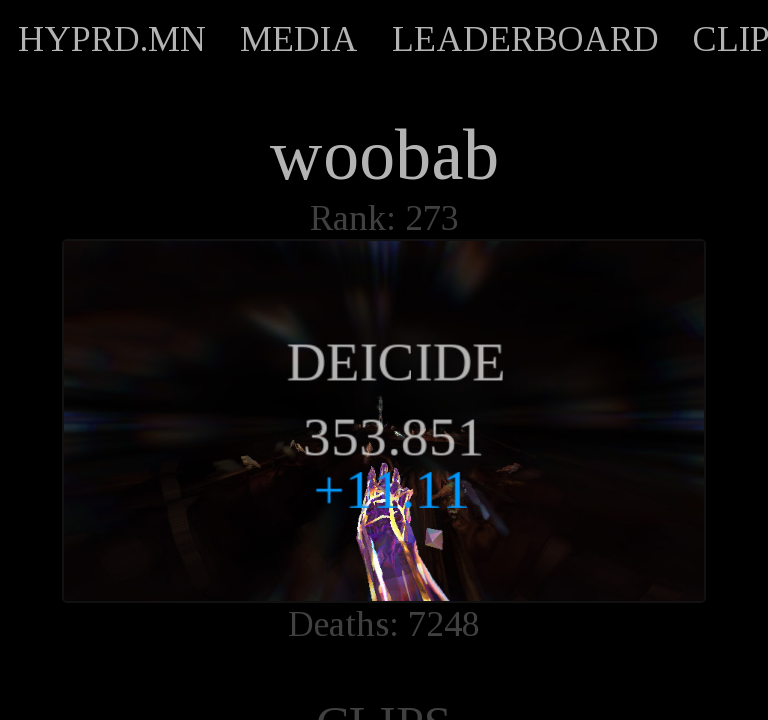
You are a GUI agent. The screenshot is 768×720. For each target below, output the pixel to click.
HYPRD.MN (112, 39)
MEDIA (299, 39)
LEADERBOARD (525, 39)
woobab (384, 155)
